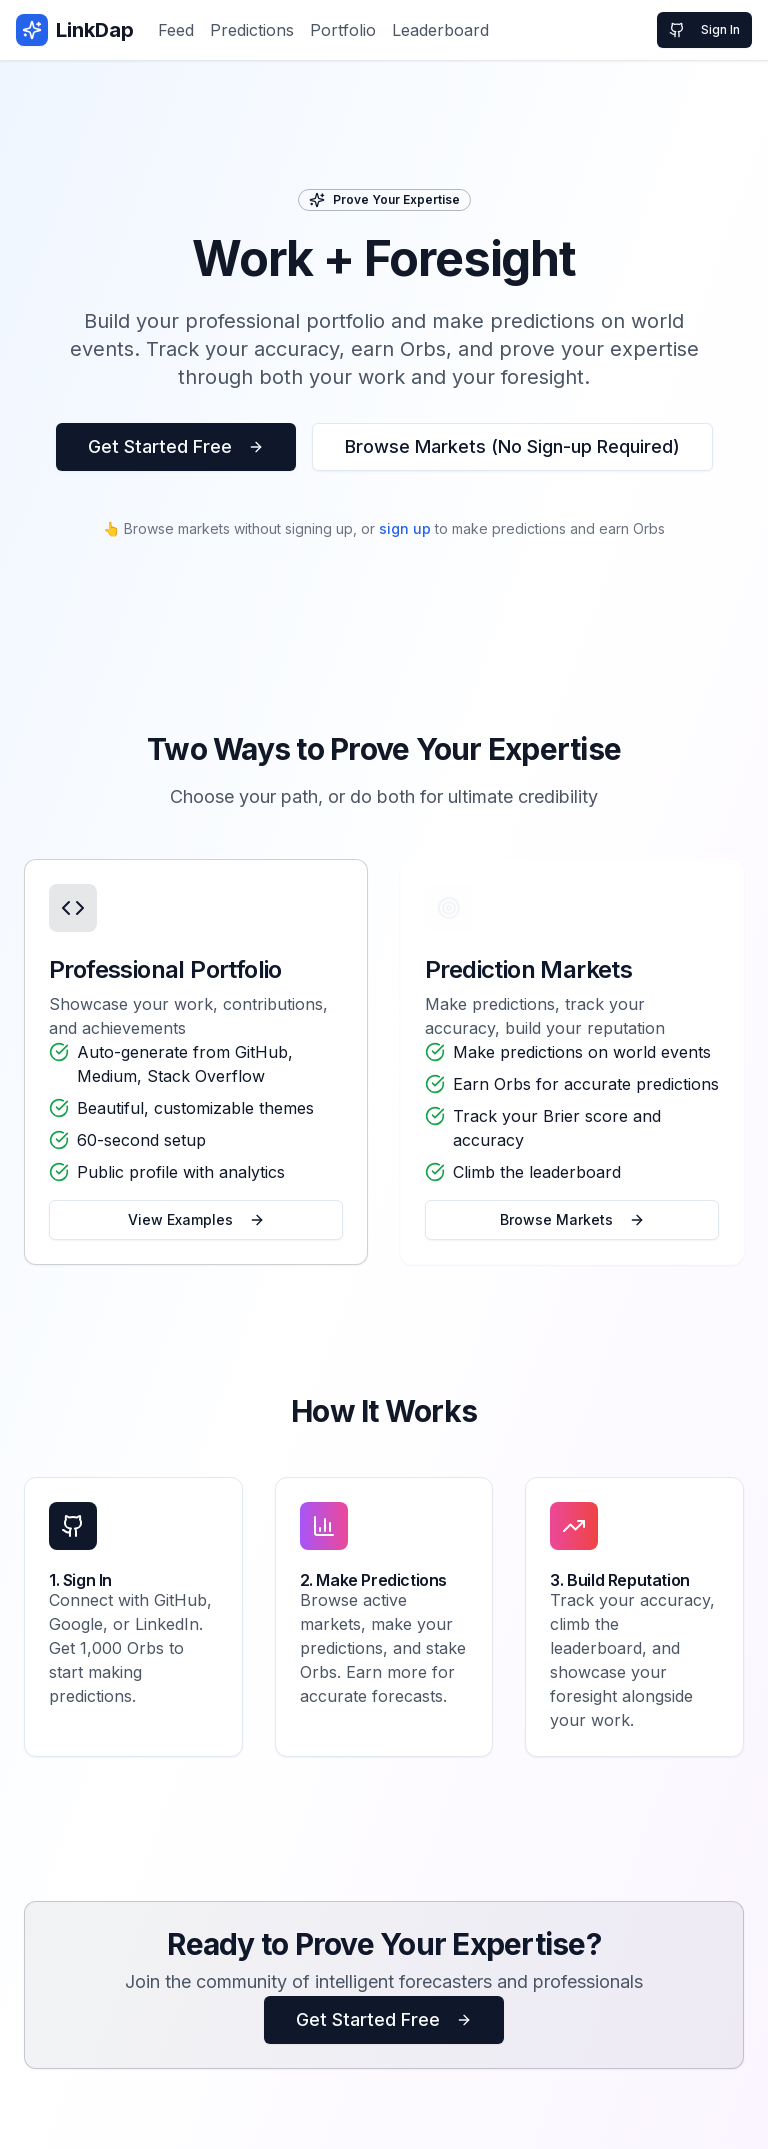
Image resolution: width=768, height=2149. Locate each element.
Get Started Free (176, 446)
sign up (405, 528)
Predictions (252, 30)
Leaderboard (440, 30)
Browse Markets (572, 1219)
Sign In (704, 30)
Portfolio (343, 30)
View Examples (196, 1219)
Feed (176, 30)
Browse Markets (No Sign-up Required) (512, 446)
